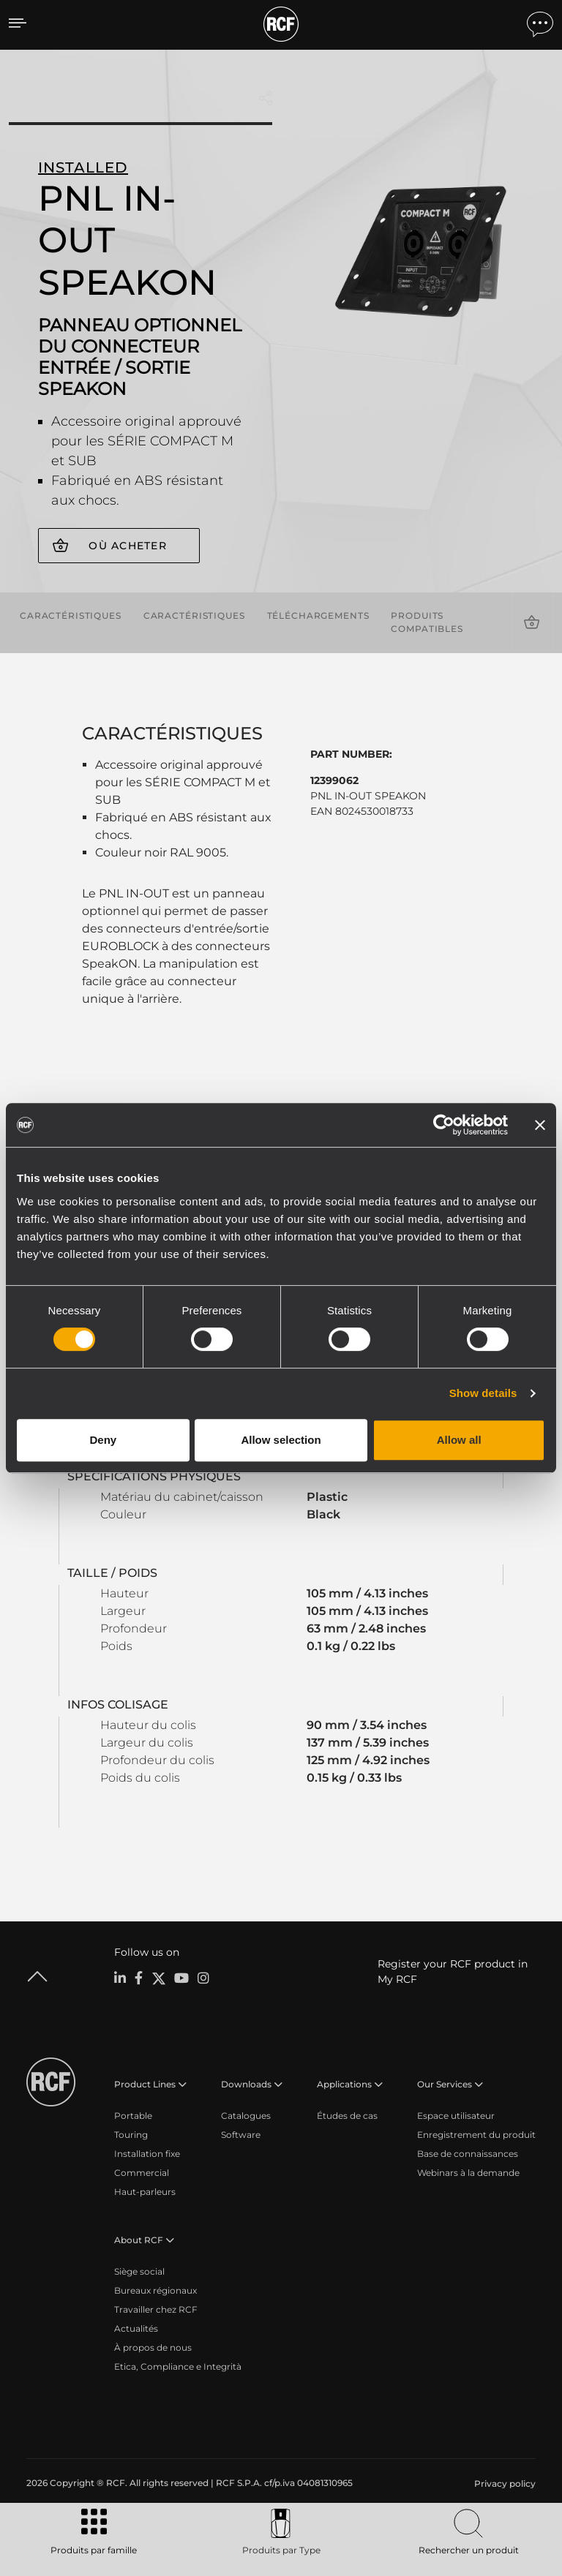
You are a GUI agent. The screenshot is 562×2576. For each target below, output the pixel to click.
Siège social (139, 2270)
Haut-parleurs (145, 2190)
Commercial (141, 2171)
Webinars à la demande (468, 2171)
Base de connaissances (467, 2152)
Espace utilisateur (456, 2114)
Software (241, 2133)
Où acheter (128, 545)
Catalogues (246, 2114)
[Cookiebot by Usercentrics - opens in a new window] (444, 1125)
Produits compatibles (426, 622)
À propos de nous (153, 2346)
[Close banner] (540, 1125)
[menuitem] (503, 2483)
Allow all (459, 1440)
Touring (131, 2133)
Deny (102, 1440)
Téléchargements (318, 615)
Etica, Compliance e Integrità (177, 2365)
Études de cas (347, 2114)
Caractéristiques (70, 615)
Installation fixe (147, 2152)
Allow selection (281, 1440)
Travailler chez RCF (156, 2308)
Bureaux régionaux (155, 2289)
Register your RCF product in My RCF (453, 1971)
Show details (483, 1393)
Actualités (136, 2327)
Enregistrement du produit (476, 2133)
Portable (133, 2114)
